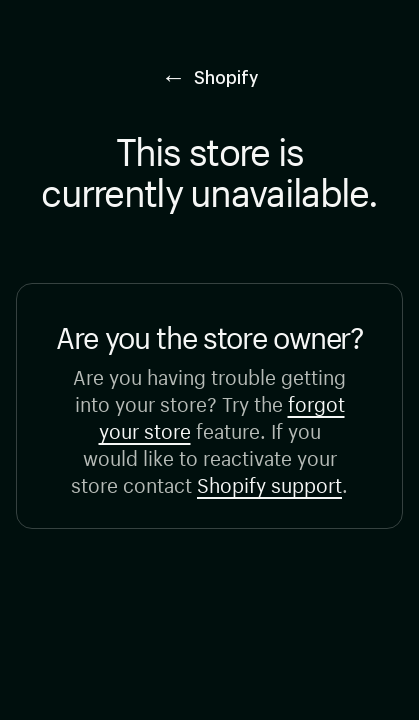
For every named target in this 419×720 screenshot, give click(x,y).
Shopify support (269, 482)
